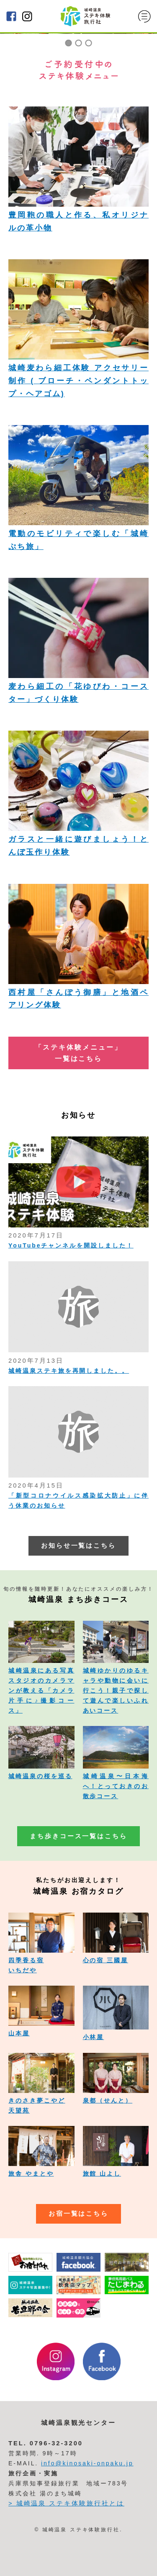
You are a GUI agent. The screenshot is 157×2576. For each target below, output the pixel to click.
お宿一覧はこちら (79, 2213)
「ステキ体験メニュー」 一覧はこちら (78, 1053)
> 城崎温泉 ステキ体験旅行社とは (66, 2503)
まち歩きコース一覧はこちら (78, 1836)
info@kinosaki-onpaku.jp (87, 2463)
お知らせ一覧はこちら (78, 1545)
